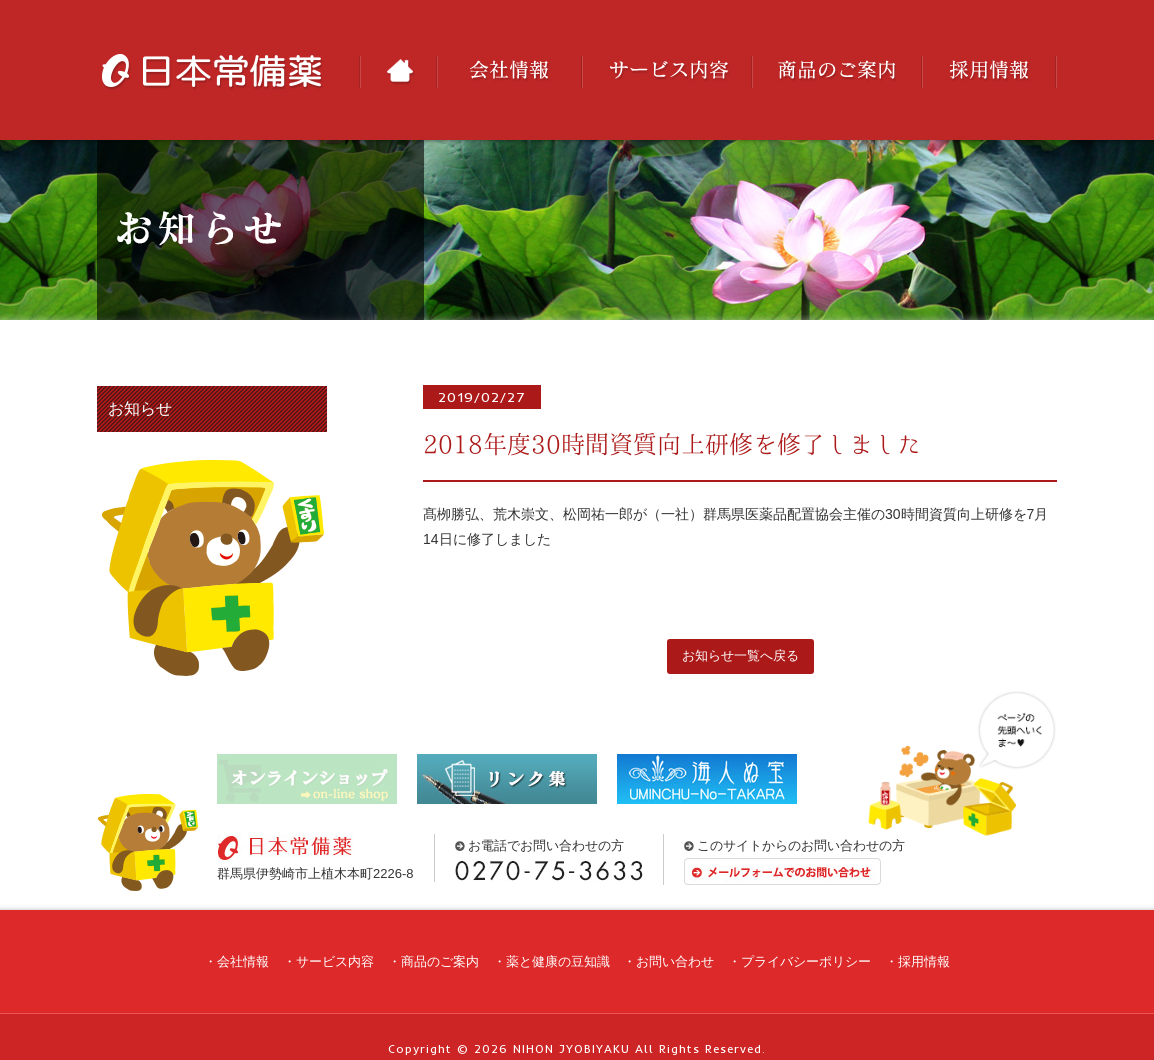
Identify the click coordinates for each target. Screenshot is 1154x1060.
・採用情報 (917, 961)
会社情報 (509, 72)
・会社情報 (236, 961)
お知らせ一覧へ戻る (740, 655)
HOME (398, 72)
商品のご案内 (837, 72)
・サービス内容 (328, 961)
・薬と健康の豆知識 (551, 961)
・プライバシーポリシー (799, 961)
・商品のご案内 (433, 961)
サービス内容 (667, 72)
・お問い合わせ (668, 961)
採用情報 (989, 72)
